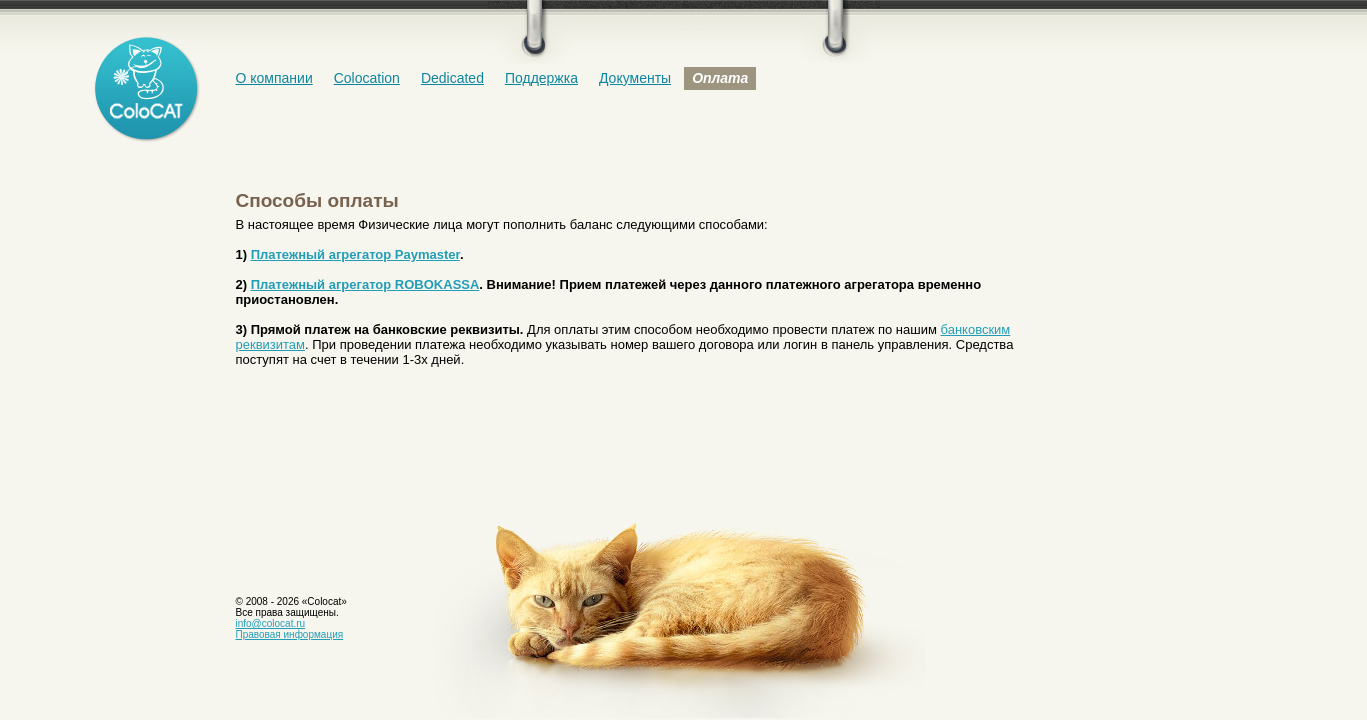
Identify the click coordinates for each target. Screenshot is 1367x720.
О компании (274, 78)
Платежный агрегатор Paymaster (355, 254)
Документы (635, 78)
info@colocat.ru (271, 623)
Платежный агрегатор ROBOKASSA (365, 284)
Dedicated (452, 78)
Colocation (367, 78)
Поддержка (541, 78)
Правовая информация (290, 634)
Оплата (720, 78)
